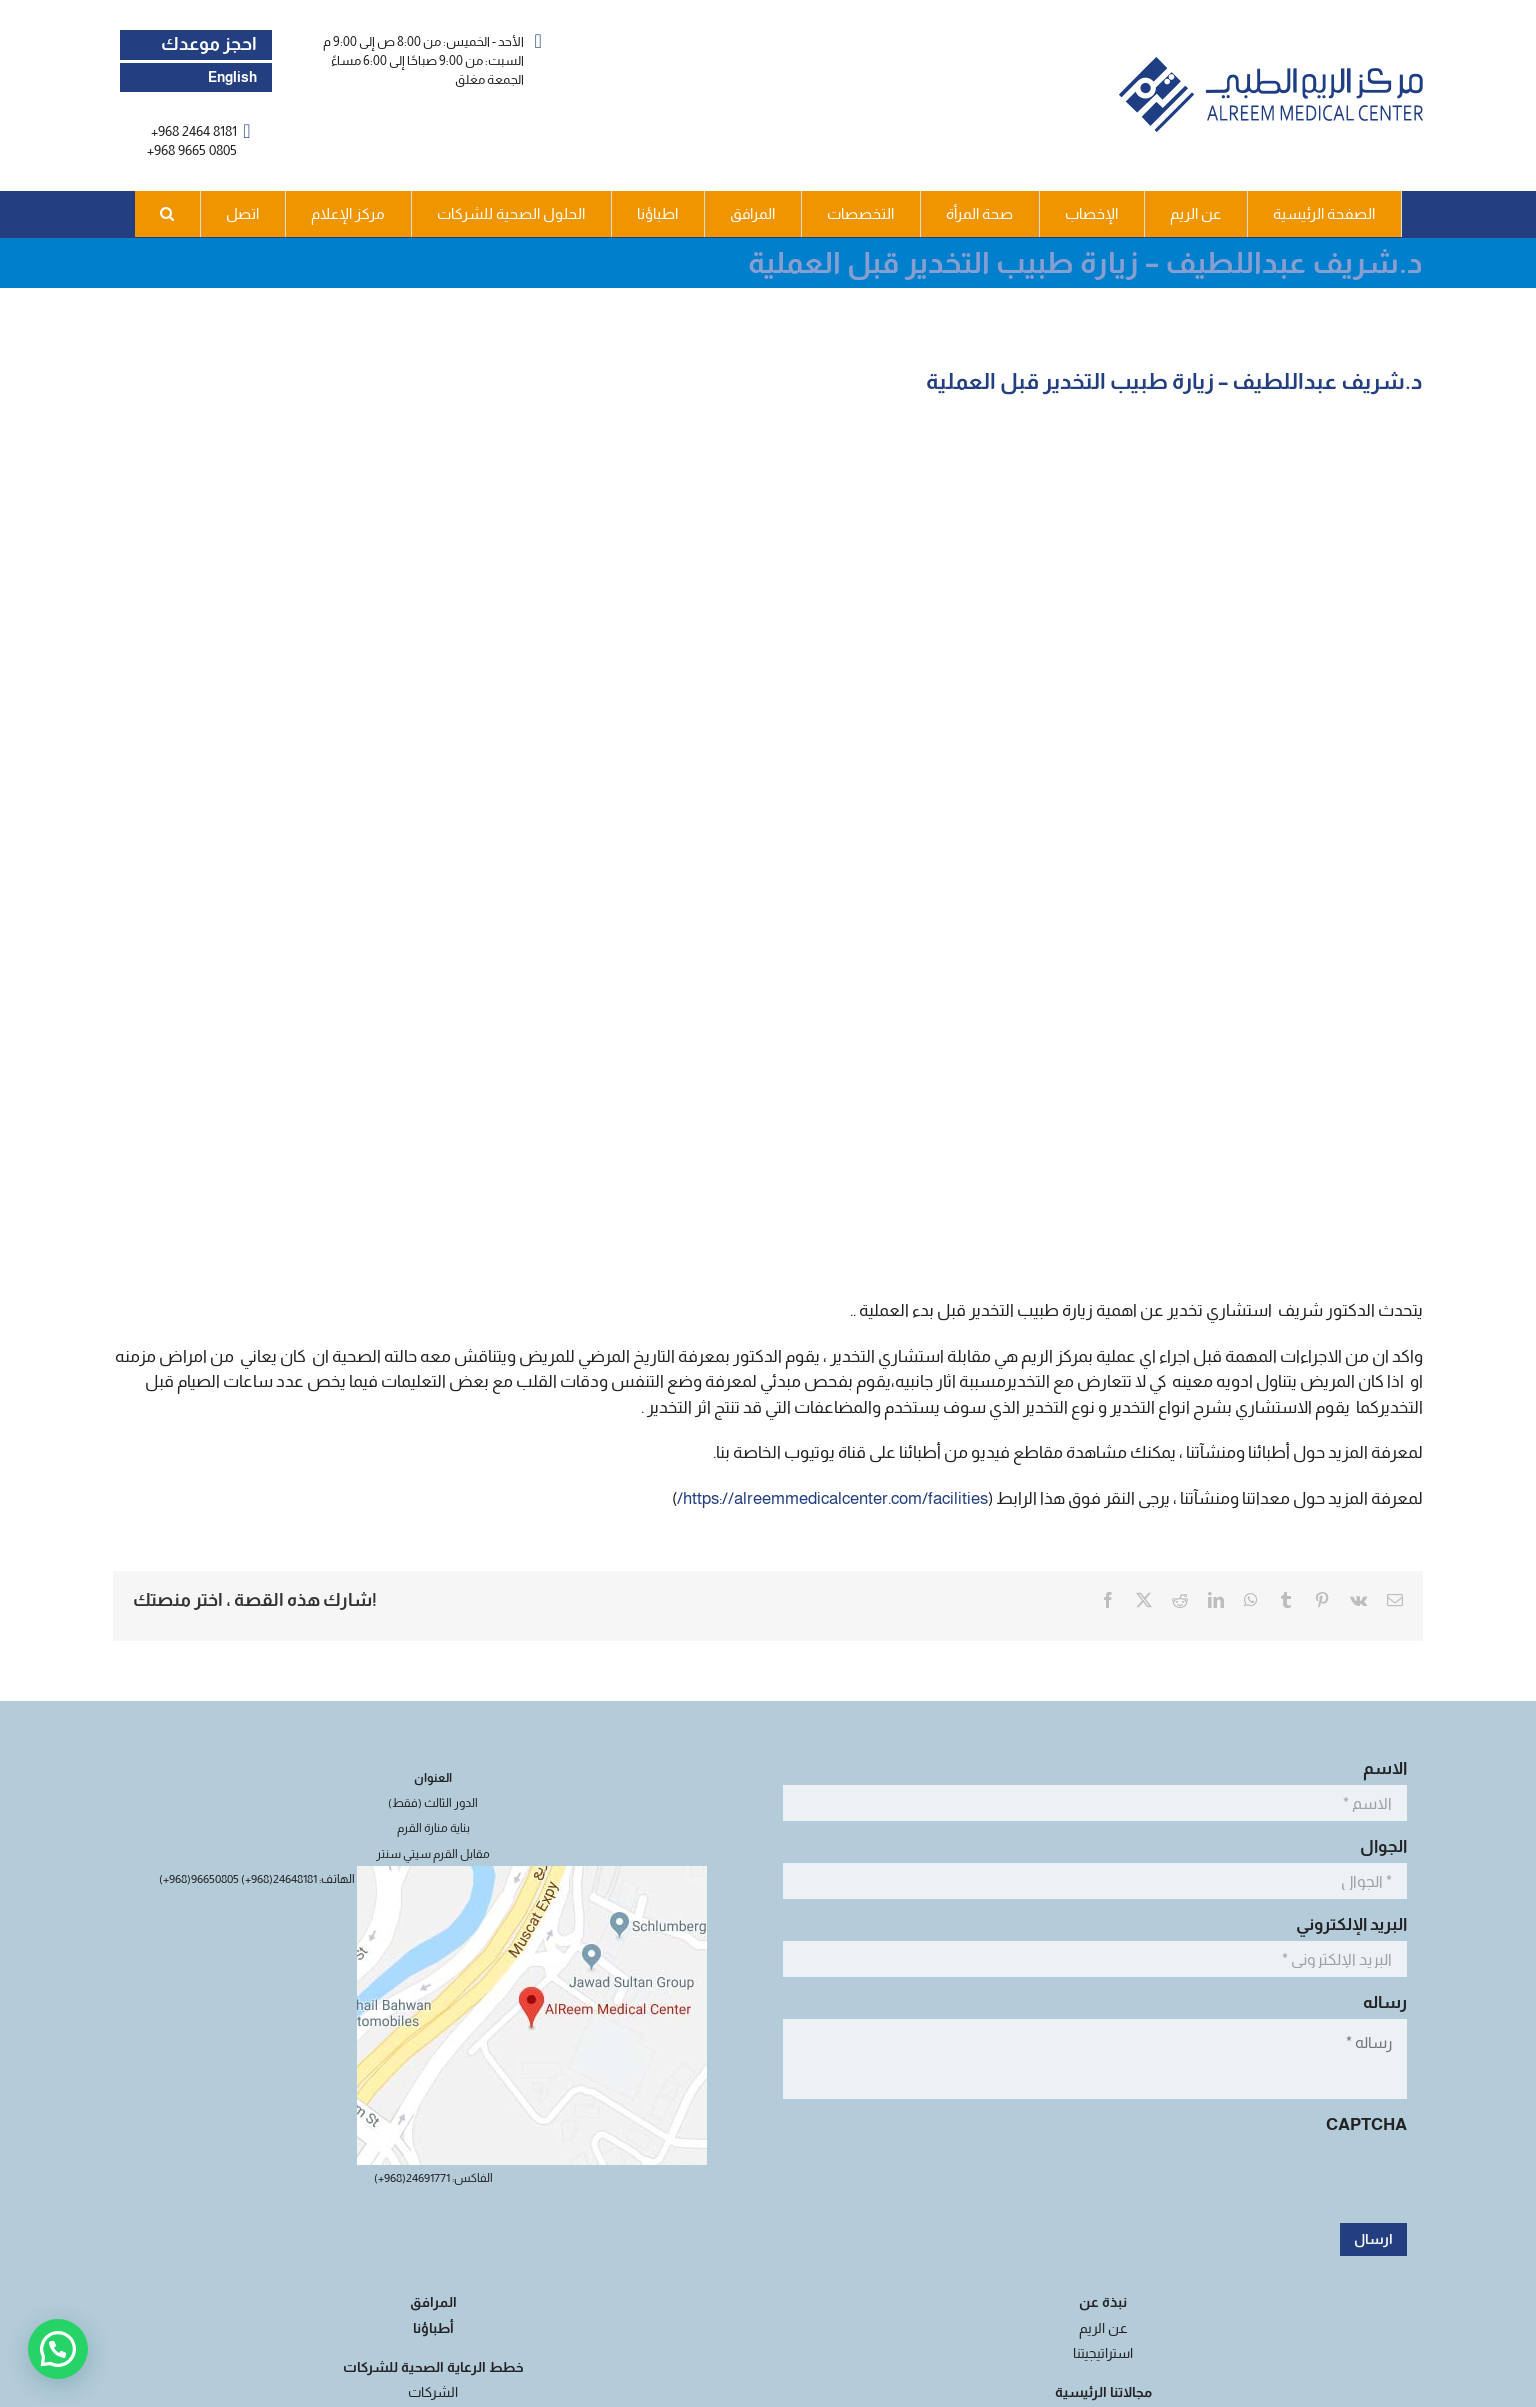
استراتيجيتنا (1103, 2353)
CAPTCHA (1366, 2124)
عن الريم (1103, 2328)
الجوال (1378, 1846)
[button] (168, 214)
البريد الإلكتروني (1346, 1924)
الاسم (1379, 1768)
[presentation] (1255, 2181)
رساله (1379, 2002)
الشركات (433, 2392)
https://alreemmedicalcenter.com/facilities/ (832, 1498)
